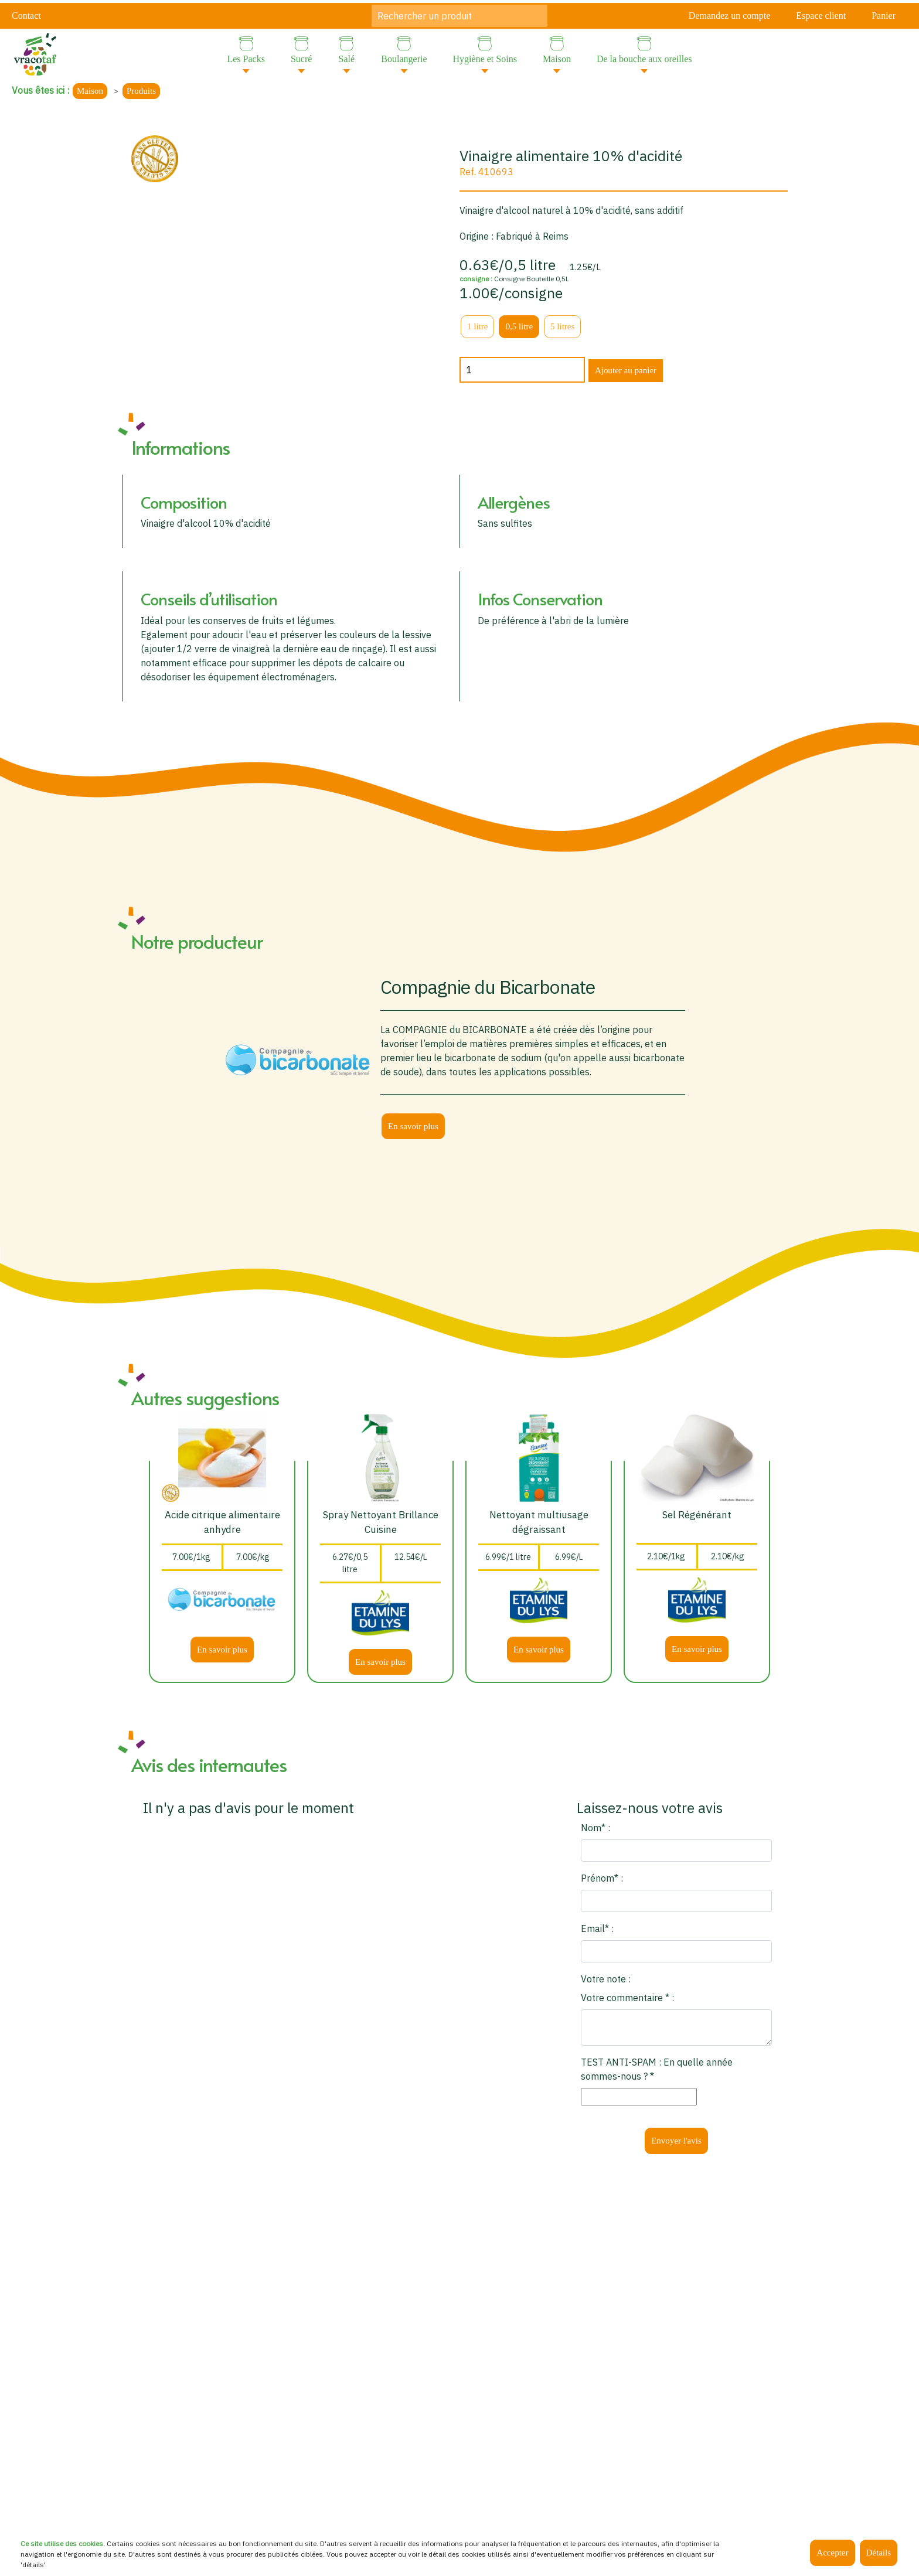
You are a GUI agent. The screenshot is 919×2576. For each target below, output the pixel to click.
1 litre (477, 326)
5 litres (562, 326)
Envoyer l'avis (676, 2140)
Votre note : (606, 1979)
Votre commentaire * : (627, 1997)
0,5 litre (519, 326)
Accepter (832, 2552)
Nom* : (595, 1828)
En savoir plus (413, 1126)
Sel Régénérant (696, 1514)
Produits (141, 91)
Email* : (597, 1928)
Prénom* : (602, 1878)
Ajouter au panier (625, 370)
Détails (878, 2552)
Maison (90, 91)
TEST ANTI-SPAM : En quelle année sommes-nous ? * (657, 2069)
